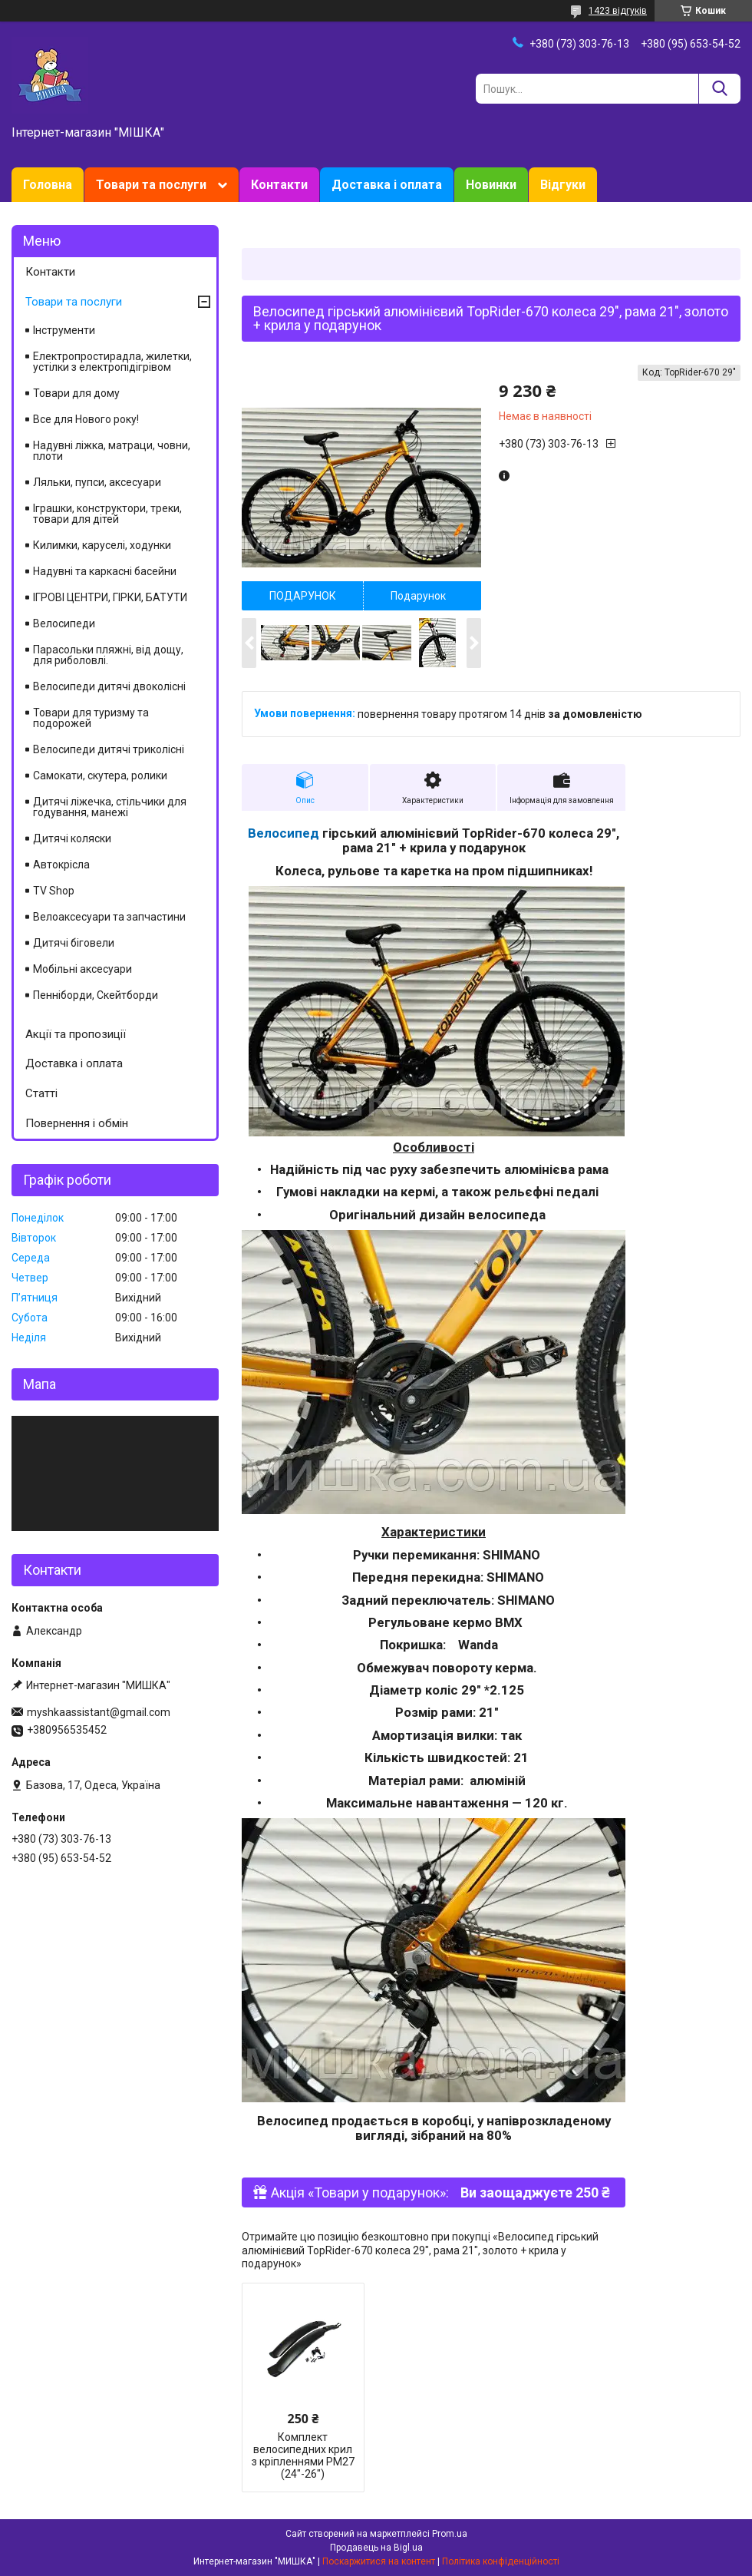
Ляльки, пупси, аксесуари (97, 482)
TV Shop (53, 891)
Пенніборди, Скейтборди (95, 995)
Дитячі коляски (72, 838)
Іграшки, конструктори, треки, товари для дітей (107, 513)
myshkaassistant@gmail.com (98, 1712)
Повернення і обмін (76, 1123)
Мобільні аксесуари (82, 969)
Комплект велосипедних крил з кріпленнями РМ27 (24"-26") (303, 2455)
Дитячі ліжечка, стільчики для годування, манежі (109, 806)
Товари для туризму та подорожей (91, 717)
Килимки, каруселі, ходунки (102, 545)
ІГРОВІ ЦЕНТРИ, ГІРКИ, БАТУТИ (110, 597)
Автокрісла (61, 864)
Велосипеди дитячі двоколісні (109, 686)
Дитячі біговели (73, 943)
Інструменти (64, 330)
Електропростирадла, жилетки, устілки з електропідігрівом (112, 361)
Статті (41, 1093)
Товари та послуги (151, 184)
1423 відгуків (618, 10)
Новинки (491, 184)
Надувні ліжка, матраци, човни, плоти (111, 450)
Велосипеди (64, 623)
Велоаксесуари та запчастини (109, 917)
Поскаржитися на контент (378, 2561)
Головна (47, 184)
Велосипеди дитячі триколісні (108, 749)
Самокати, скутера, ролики (100, 775)
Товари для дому (76, 393)
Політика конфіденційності (500, 2561)
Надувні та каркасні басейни (104, 571)
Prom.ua (449, 2533)
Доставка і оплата (386, 184)
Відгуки (562, 184)
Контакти (279, 184)
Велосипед (283, 833)
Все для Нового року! (86, 419)
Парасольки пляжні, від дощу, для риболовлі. (108, 654)
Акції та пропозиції (75, 1034)
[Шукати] (719, 89)
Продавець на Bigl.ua (376, 2547)
